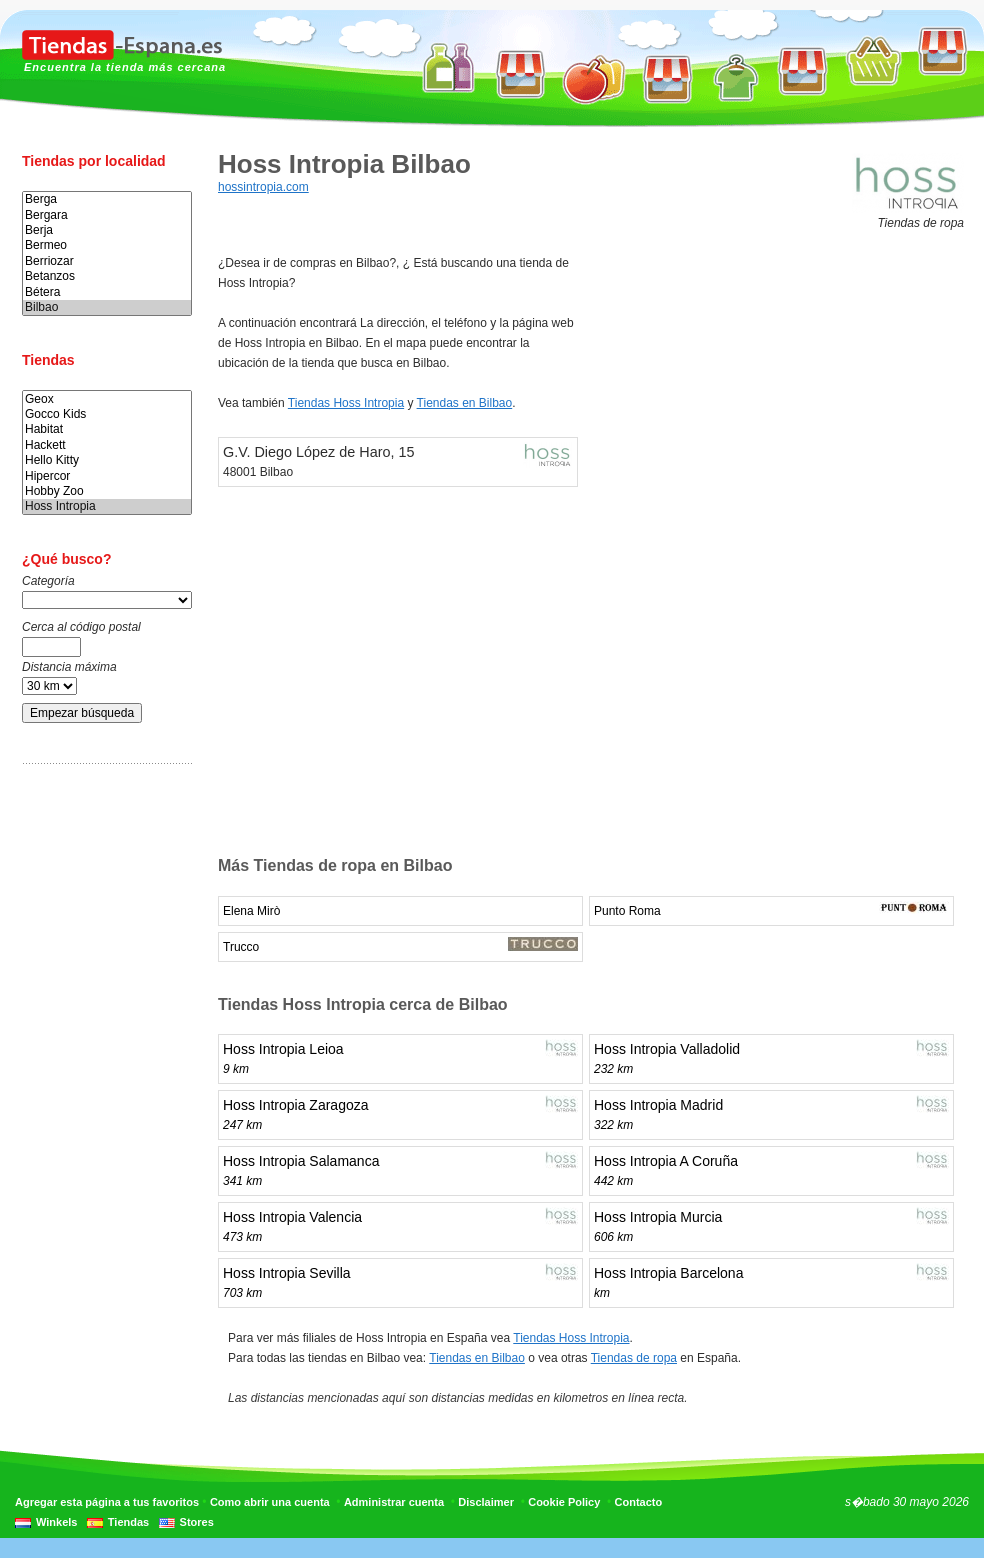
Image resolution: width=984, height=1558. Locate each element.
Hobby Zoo (107, 491)
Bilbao (107, 307)
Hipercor (107, 476)
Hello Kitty (107, 460)
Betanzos (107, 276)
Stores (197, 1522)
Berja (107, 230)
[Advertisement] (102, 1093)
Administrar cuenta (394, 1502)
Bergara (107, 215)
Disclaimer (486, 1502)
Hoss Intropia (107, 506)
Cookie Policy (564, 1502)
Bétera (107, 292)
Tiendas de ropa (634, 1358)
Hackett (107, 445)
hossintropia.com (263, 187)
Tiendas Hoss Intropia (346, 403)
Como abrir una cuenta (270, 1502)
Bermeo (107, 245)
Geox (107, 399)
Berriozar (107, 261)
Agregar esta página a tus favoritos (107, 1502)
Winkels (56, 1522)
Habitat (107, 429)
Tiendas (128, 1522)
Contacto (639, 1502)
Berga (107, 199)
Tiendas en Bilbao (465, 403)
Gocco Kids (107, 414)
